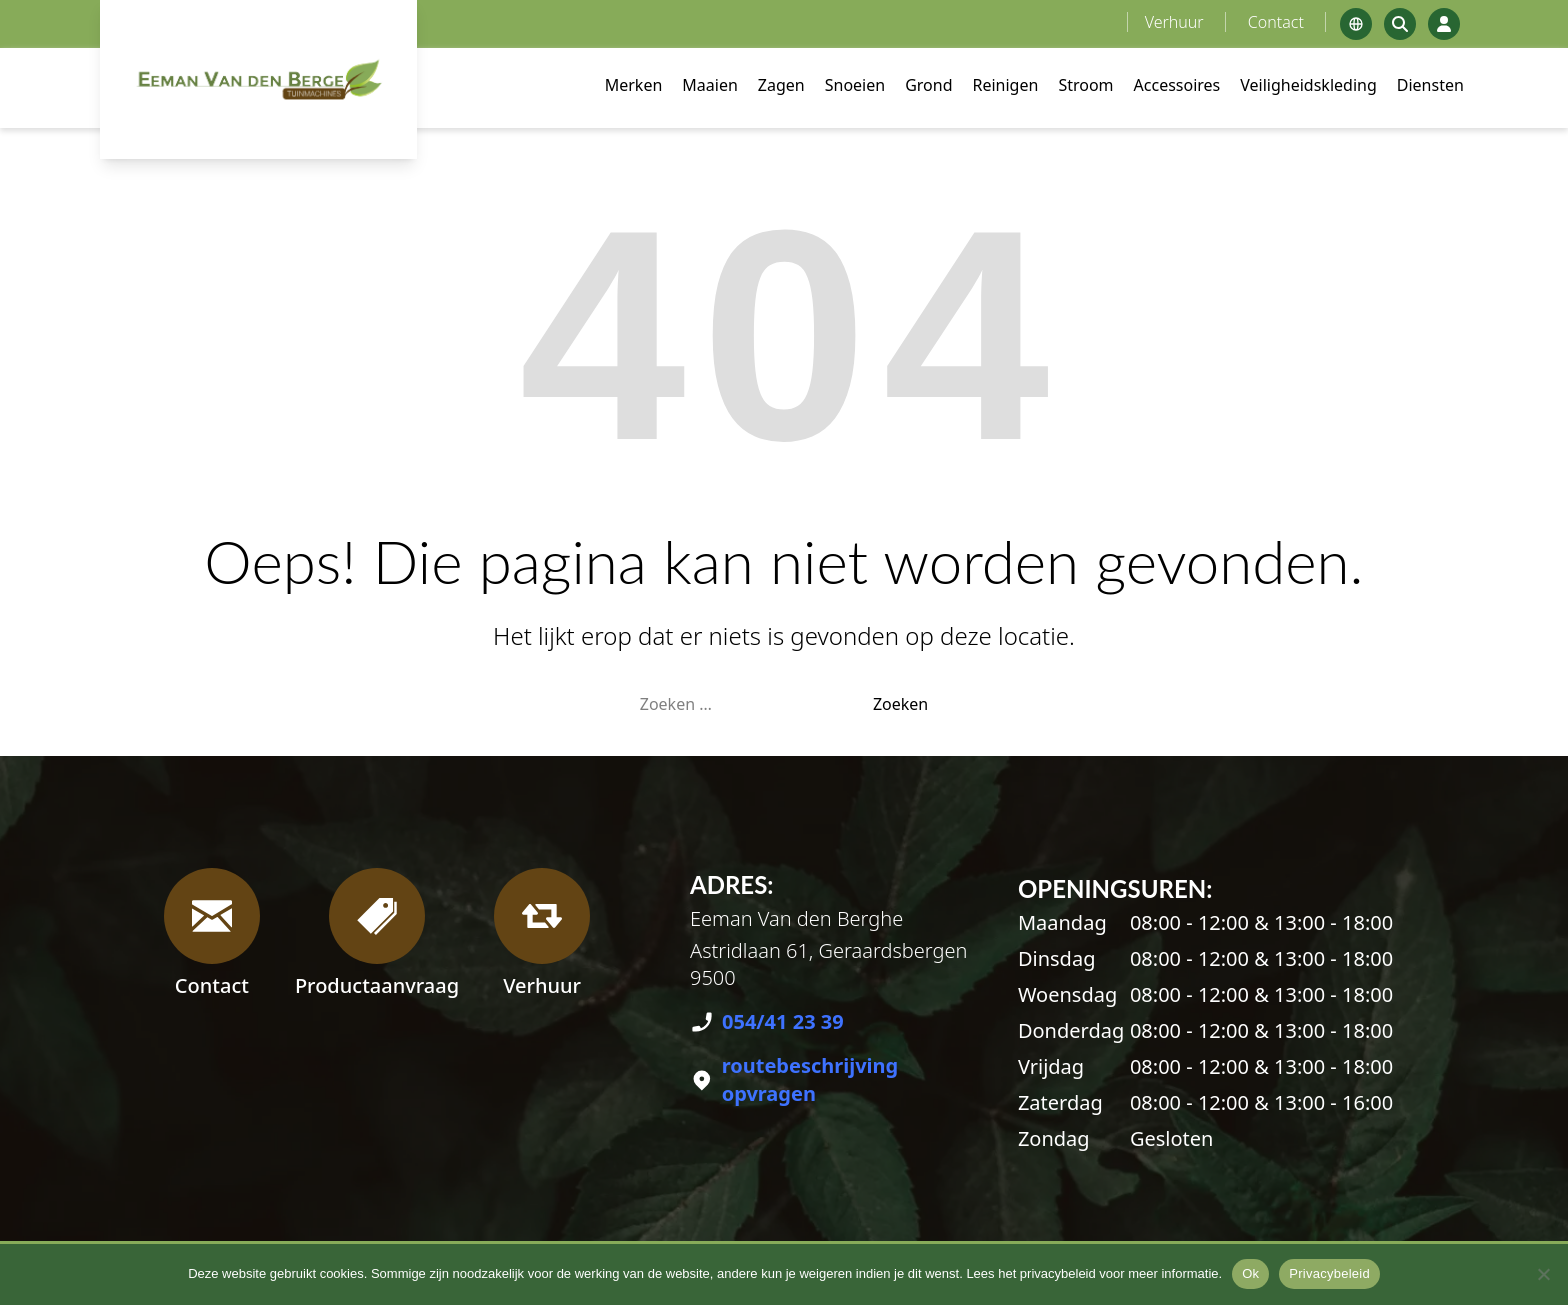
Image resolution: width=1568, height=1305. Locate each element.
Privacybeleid (1329, 1273)
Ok (1250, 1273)
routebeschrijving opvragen (810, 1079)
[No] (1543, 1274)
